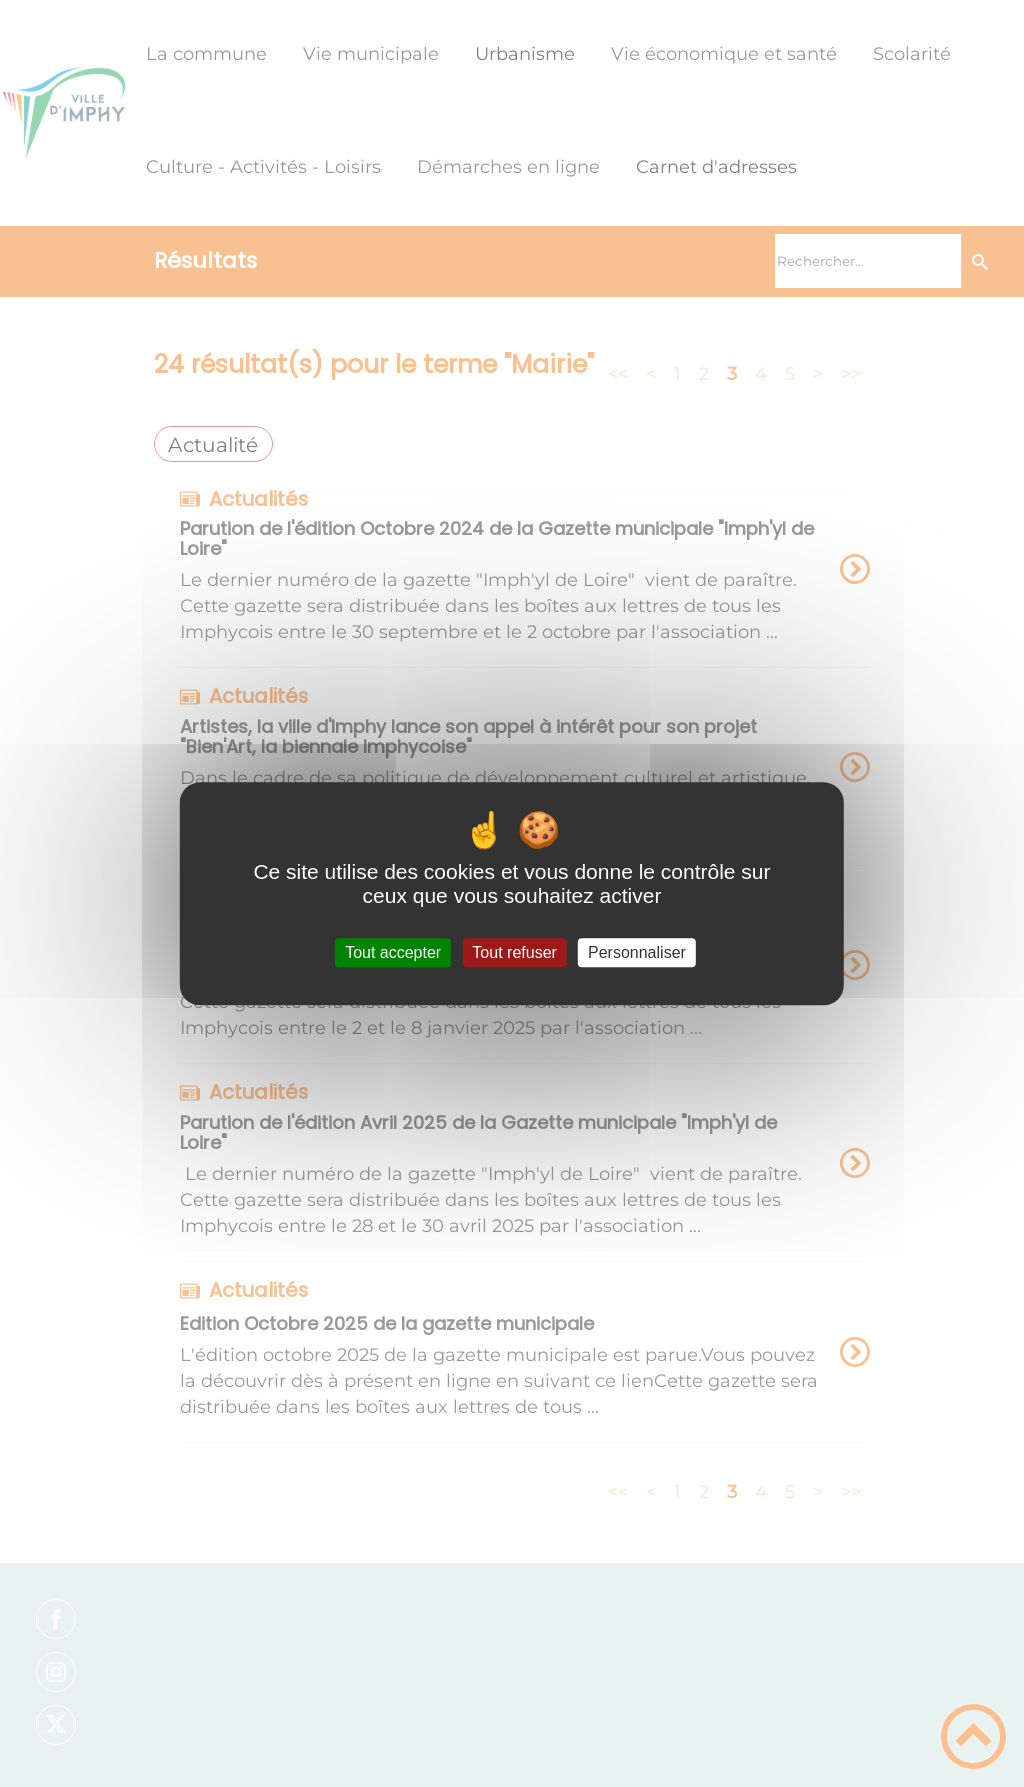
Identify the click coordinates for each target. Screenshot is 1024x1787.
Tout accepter (393, 952)
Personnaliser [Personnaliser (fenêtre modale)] (637, 952)
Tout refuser (514, 952)
